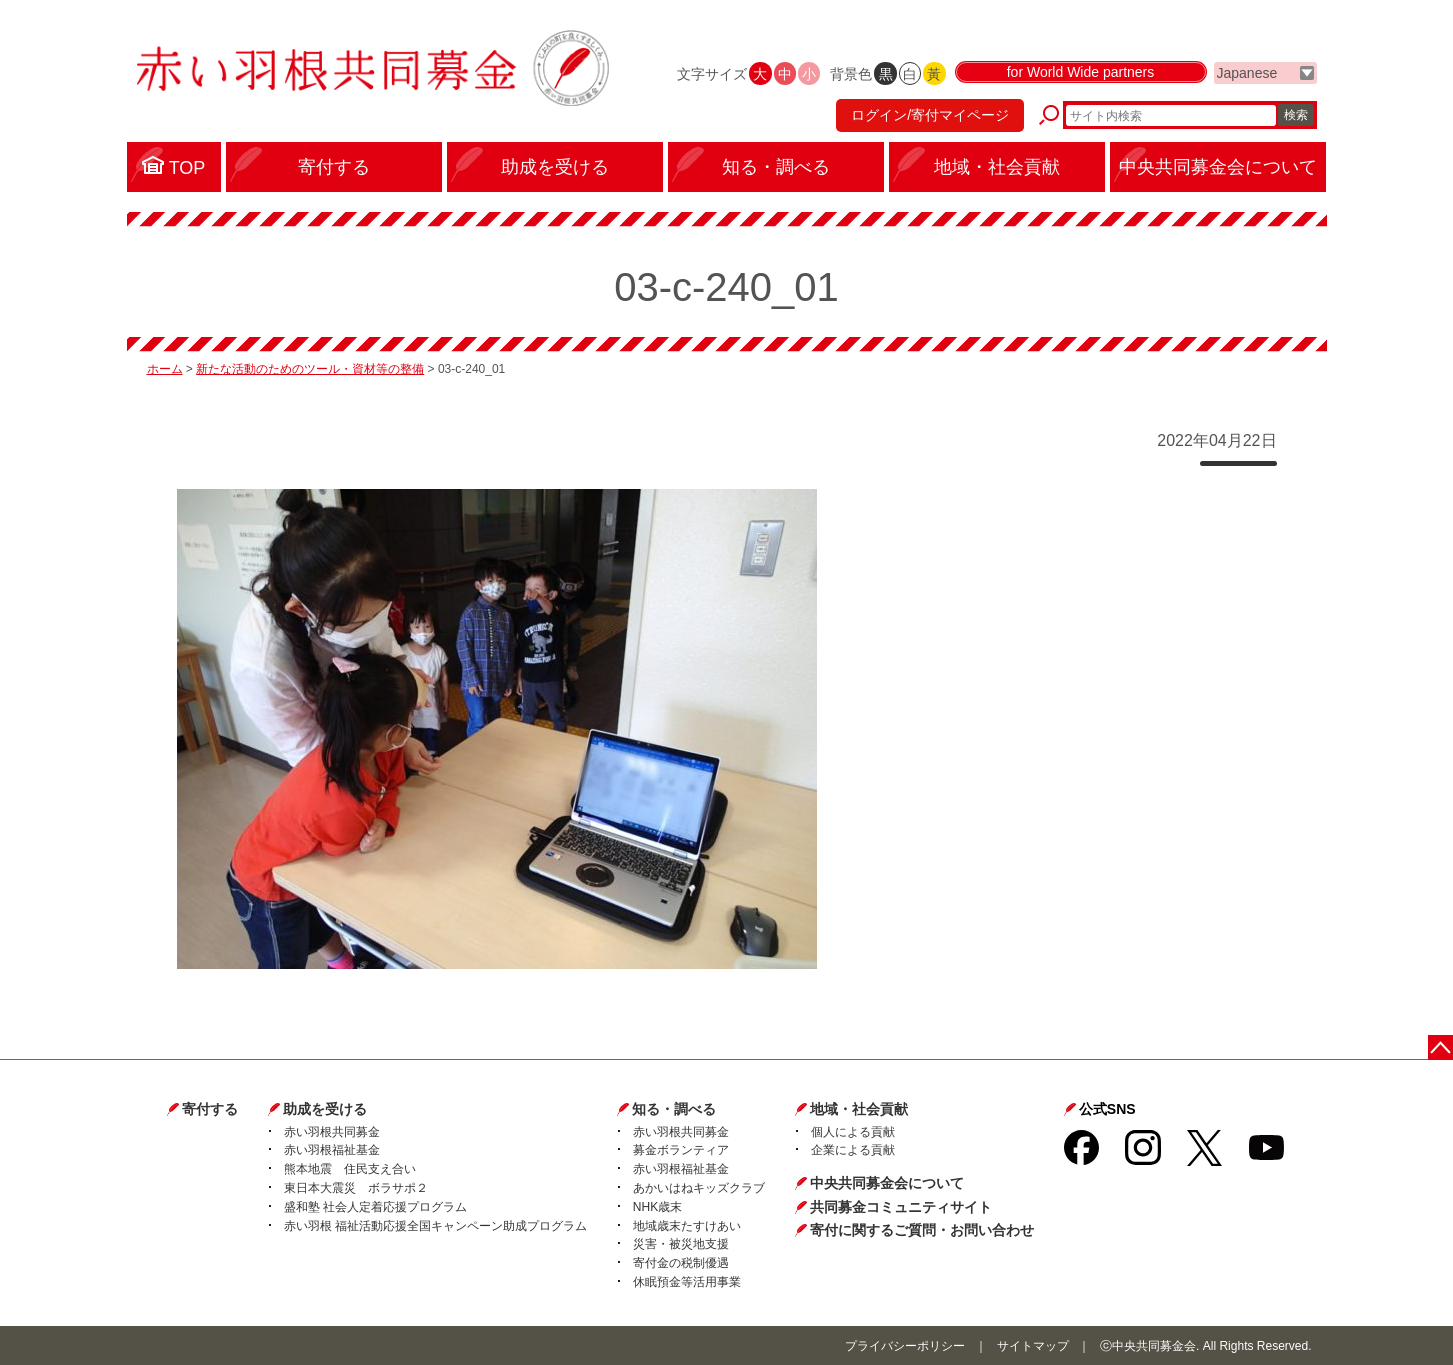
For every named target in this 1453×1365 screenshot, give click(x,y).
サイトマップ (1033, 1346)
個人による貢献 (853, 1132)
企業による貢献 (853, 1150)
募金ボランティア (681, 1150)
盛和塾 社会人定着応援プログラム (375, 1207)
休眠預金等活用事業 (687, 1282)
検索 (1296, 115)
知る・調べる (674, 1109)
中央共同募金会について (887, 1183)
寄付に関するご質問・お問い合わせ (922, 1230)
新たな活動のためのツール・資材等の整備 (310, 369)
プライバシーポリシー (905, 1346)
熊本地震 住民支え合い (350, 1169)
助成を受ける (325, 1109)
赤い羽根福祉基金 (332, 1150)
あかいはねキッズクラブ (699, 1188)
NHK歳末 (657, 1207)
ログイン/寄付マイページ (930, 115)
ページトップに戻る (1440, 1047)
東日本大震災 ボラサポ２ (356, 1188)
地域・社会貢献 (859, 1109)
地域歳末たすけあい (687, 1226)
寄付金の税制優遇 (681, 1263)
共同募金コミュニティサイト (901, 1207)
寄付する (210, 1109)
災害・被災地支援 (681, 1244)
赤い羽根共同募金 (332, 1132)
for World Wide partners (1081, 72)
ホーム (165, 369)
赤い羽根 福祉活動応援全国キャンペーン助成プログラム (435, 1226)
